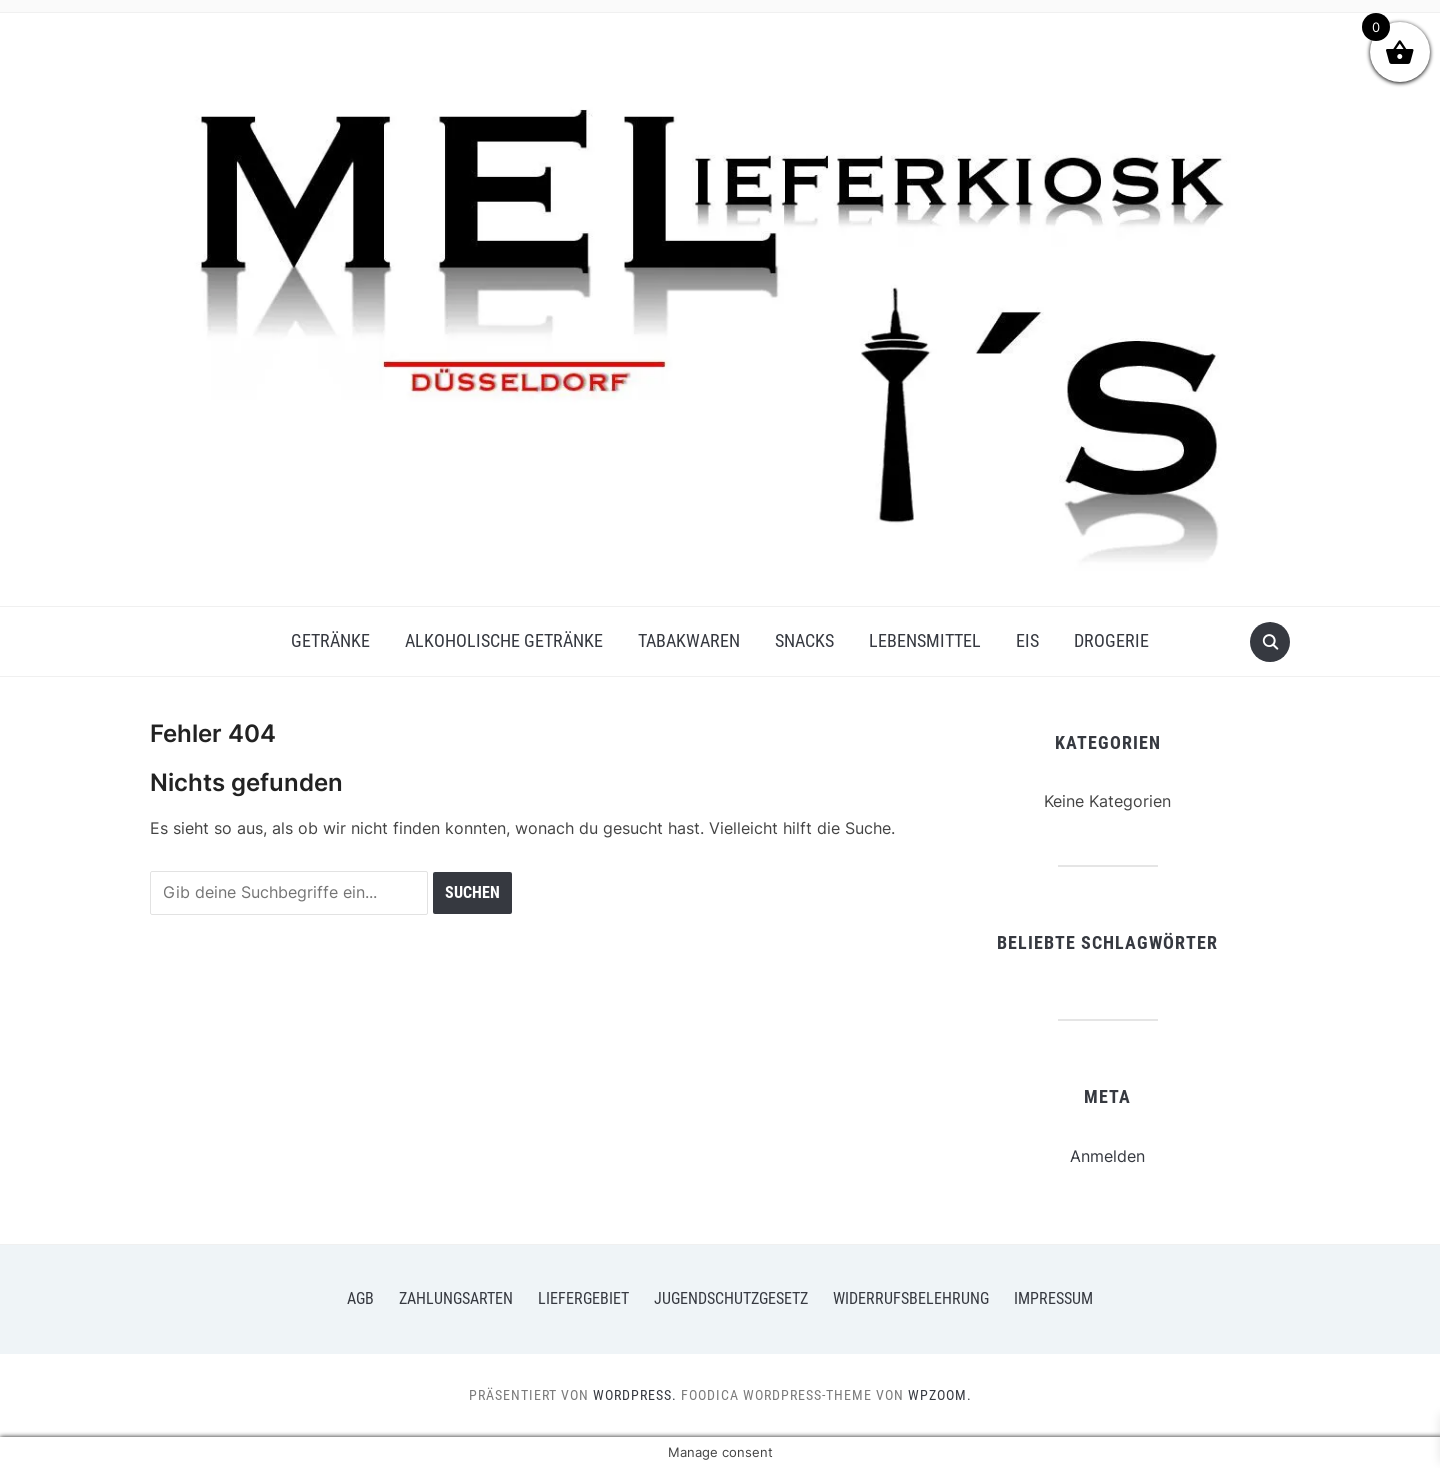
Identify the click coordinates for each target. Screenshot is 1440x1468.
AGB (360, 1298)
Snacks (804, 640)
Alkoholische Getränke (504, 640)
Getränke (330, 640)
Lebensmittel (925, 640)
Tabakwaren (689, 640)
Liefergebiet (583, 1298)
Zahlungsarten (456, 1298)
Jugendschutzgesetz (731, 1298)
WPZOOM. (940, 1395)
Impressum (1053, 1298)
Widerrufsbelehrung (911, 1298)
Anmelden (1107, 1156)
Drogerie (1111, 640)
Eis (1027, 640)
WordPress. (635, 1395)
